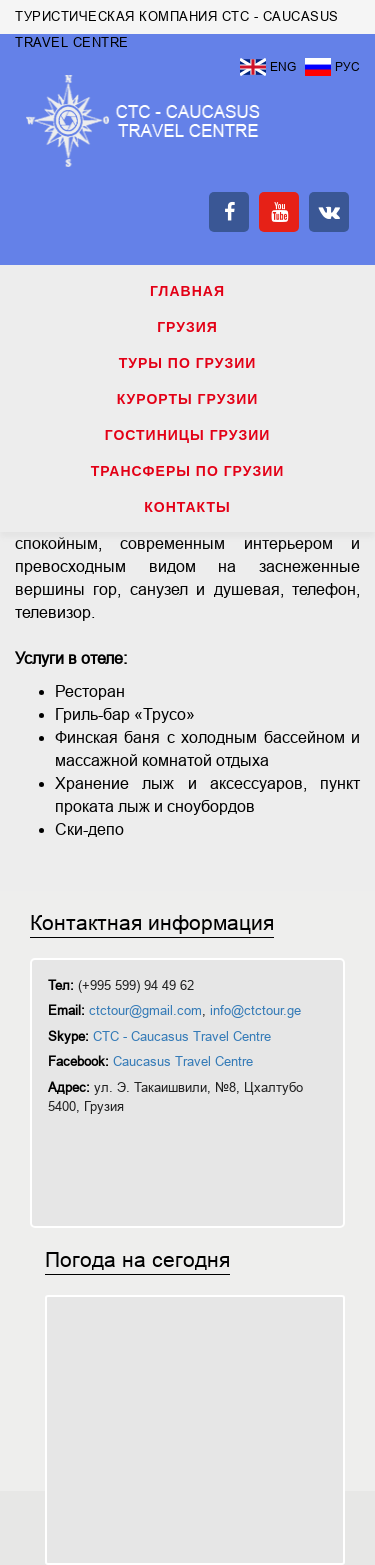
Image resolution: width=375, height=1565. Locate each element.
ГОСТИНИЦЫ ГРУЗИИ (188, 435)
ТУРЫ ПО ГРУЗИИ (188, 363)
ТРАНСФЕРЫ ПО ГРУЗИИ (188, 471)
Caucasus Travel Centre (183, 1061)
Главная (187, 291)
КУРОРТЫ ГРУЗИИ (188, 399)
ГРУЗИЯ (187, 327)
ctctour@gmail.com (145, 1010)
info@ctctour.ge (255, 1010)
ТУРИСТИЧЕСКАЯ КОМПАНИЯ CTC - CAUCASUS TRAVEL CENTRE (143, 121)
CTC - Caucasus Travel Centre (182, 1036)
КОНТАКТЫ (187, 507)
